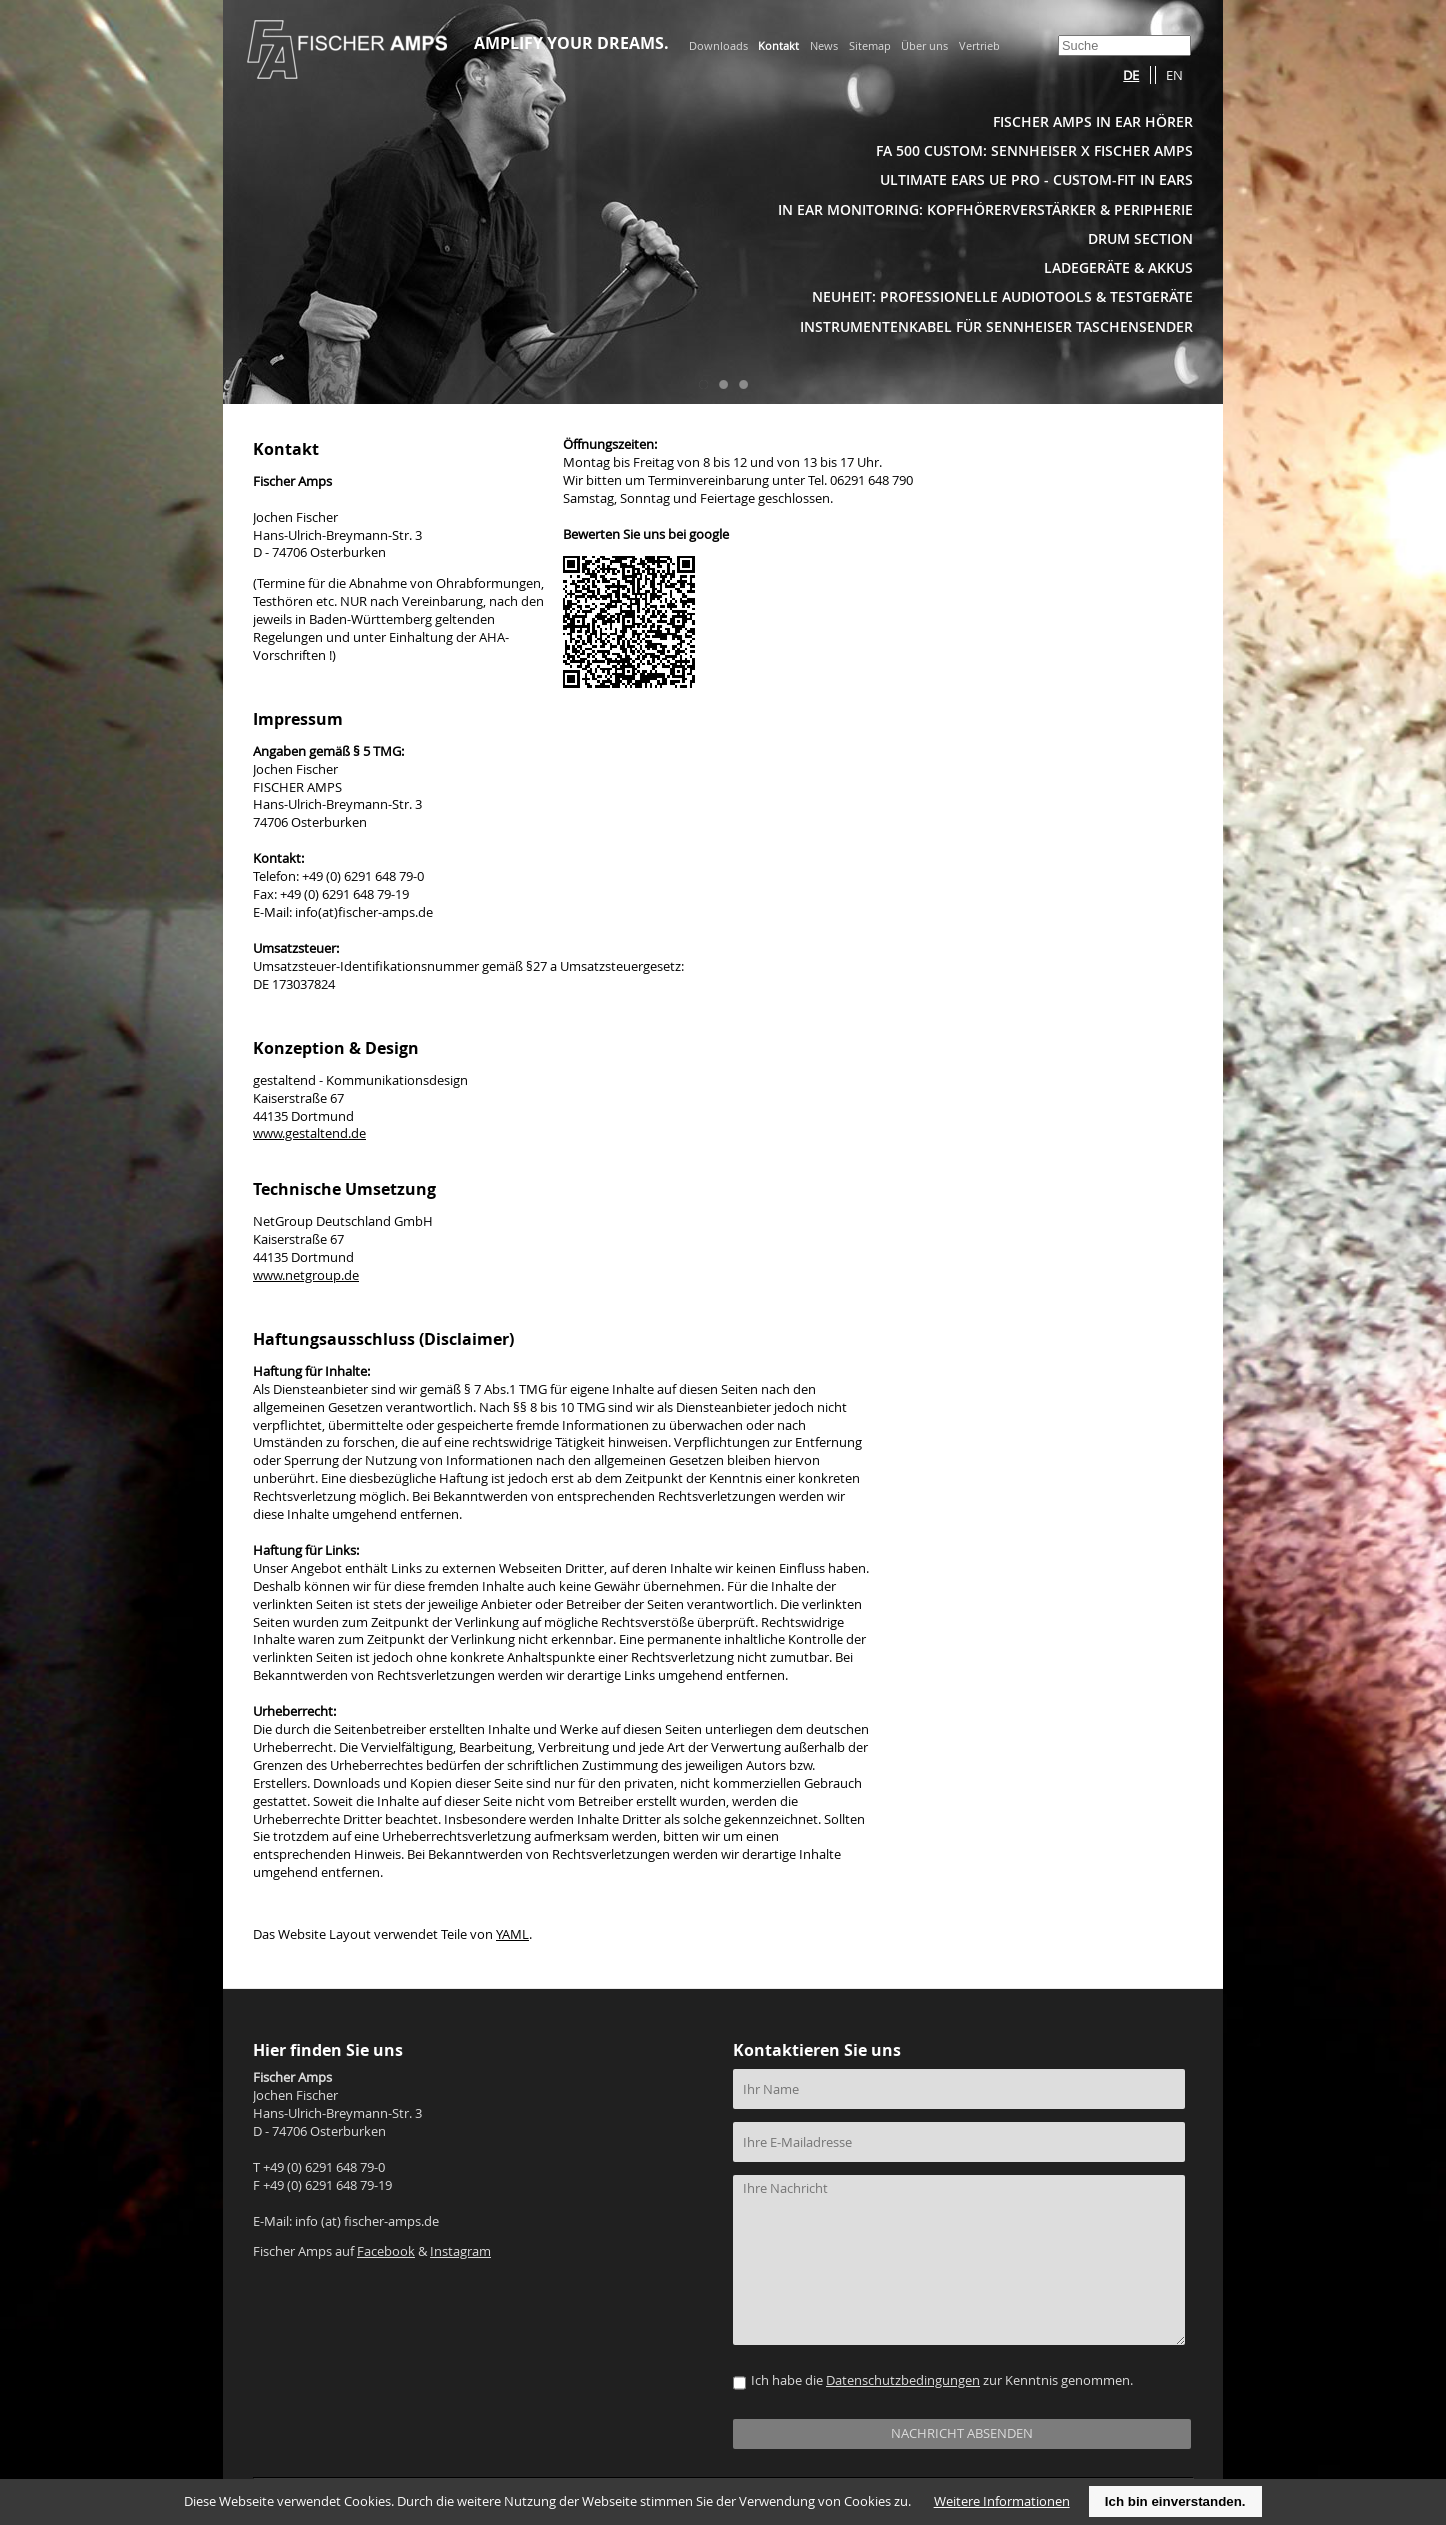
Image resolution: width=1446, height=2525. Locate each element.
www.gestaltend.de (309, 1133)
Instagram (460, 2251)
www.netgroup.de (306, 1275)
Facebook (386, 2251)
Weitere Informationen (1002, 2501)
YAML (512, 1934)
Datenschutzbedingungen (903, 2380)
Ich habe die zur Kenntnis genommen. (942, 2380)
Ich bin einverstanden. (1175, 2501)
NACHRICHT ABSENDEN (962, 2433)
